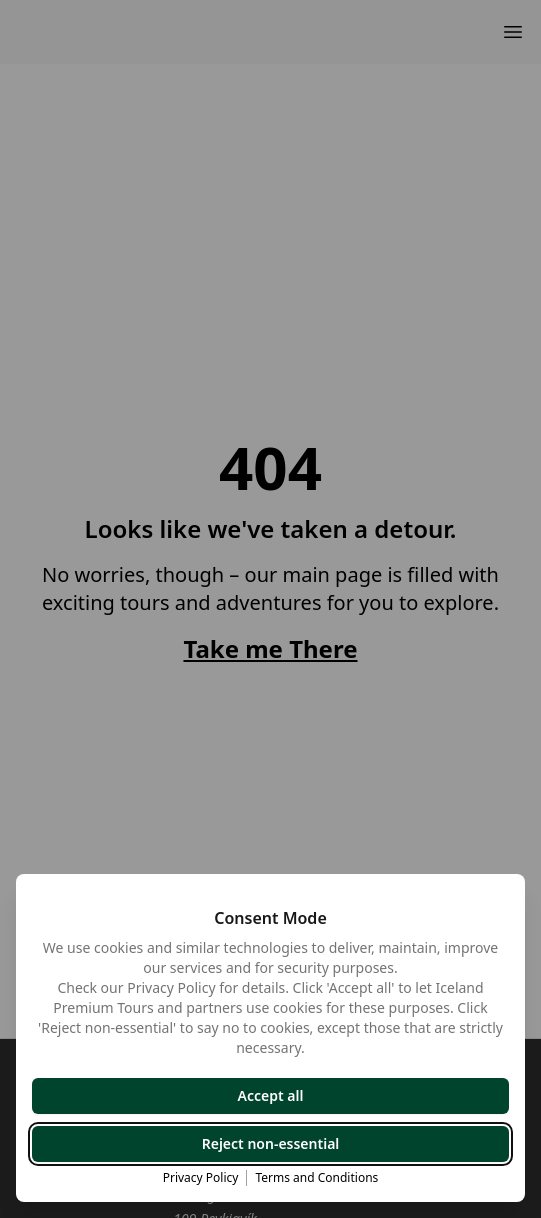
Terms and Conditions (316, 1178)
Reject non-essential (271, 1143)
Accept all (271, 1095)
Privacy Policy (201, 1178)
